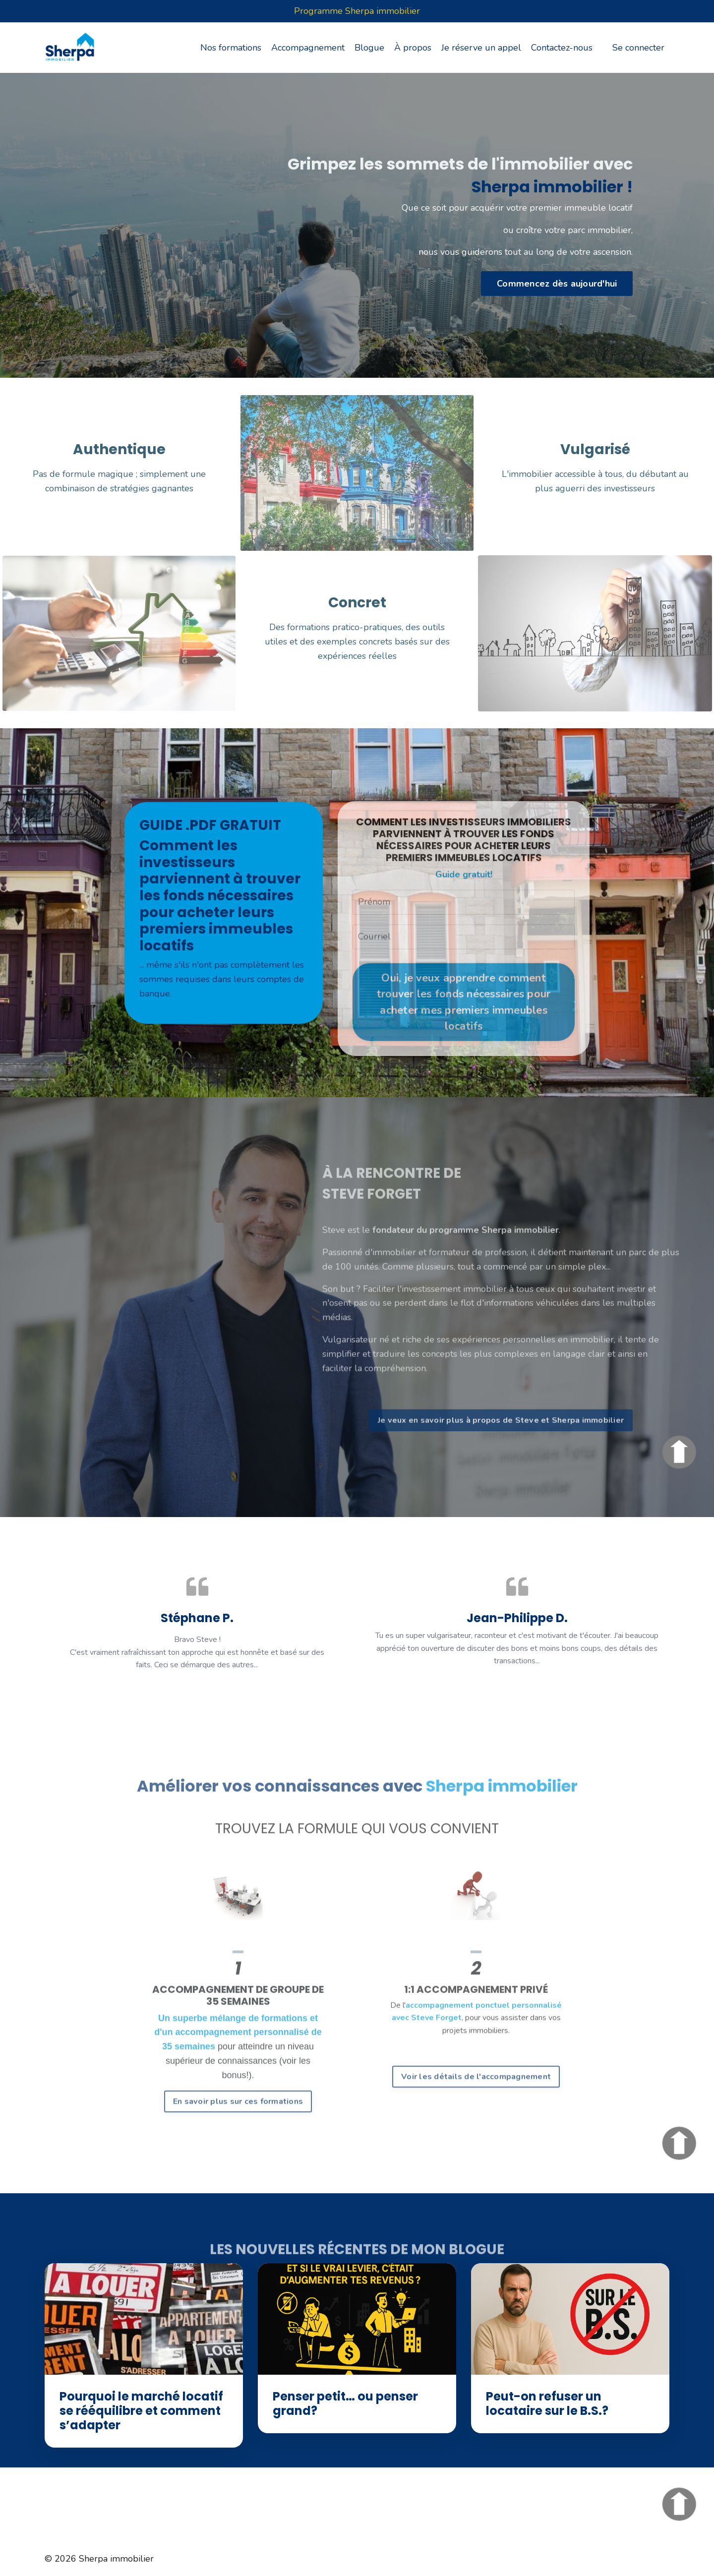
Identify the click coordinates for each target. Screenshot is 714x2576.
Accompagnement (308, 48)
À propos (412, 48)
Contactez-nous (562, 48)
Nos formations (230, 48)
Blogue (369, 48)
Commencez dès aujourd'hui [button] (557, 284)
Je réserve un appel (481, 48)
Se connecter (638, 48)
